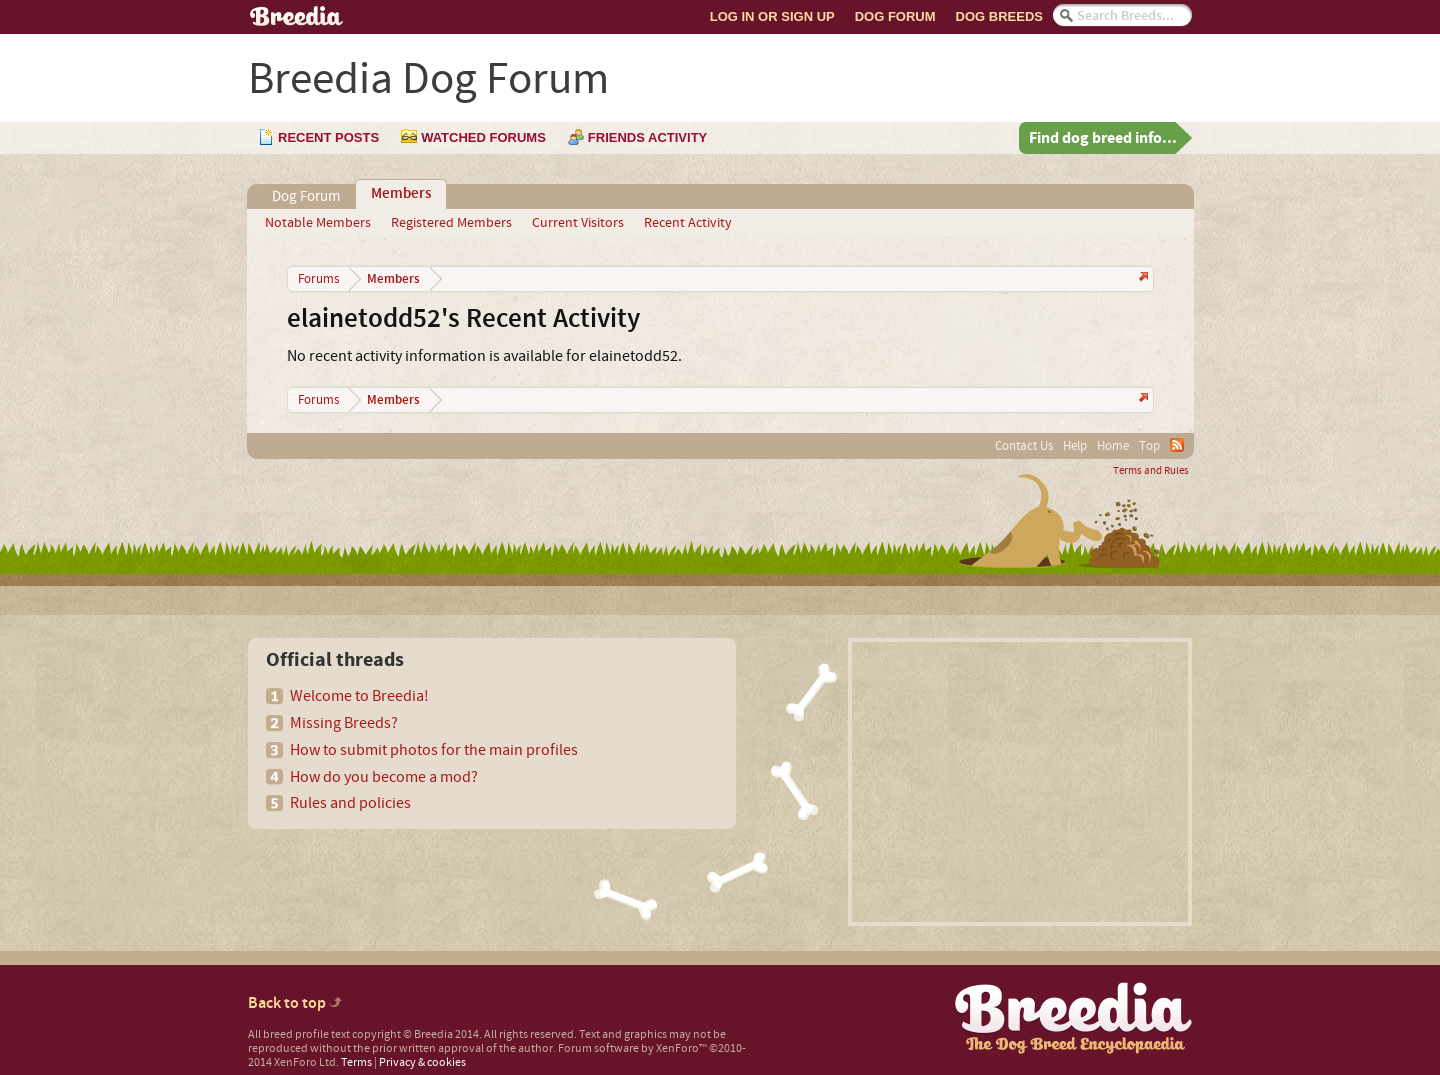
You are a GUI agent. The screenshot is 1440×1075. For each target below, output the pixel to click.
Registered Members (451, 223)
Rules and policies (350, 803)
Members (401, 194)
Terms (356, 1062)
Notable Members (318, 223)
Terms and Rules (1151, 471)
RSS (1177, 445)
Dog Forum (895, 16)
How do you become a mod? (384, 777)
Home (1113, 446)
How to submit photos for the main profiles (434, 750)
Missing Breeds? (344, 723)
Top (1149, 446)
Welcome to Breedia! (359, 696)
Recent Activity (688, 223)
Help (1075, 446)
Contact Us (1024, 446)
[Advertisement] (1020, 782)
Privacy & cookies (422, 1062)
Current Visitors (578, 223)
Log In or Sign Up (772, 16)
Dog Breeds (999, 16)
